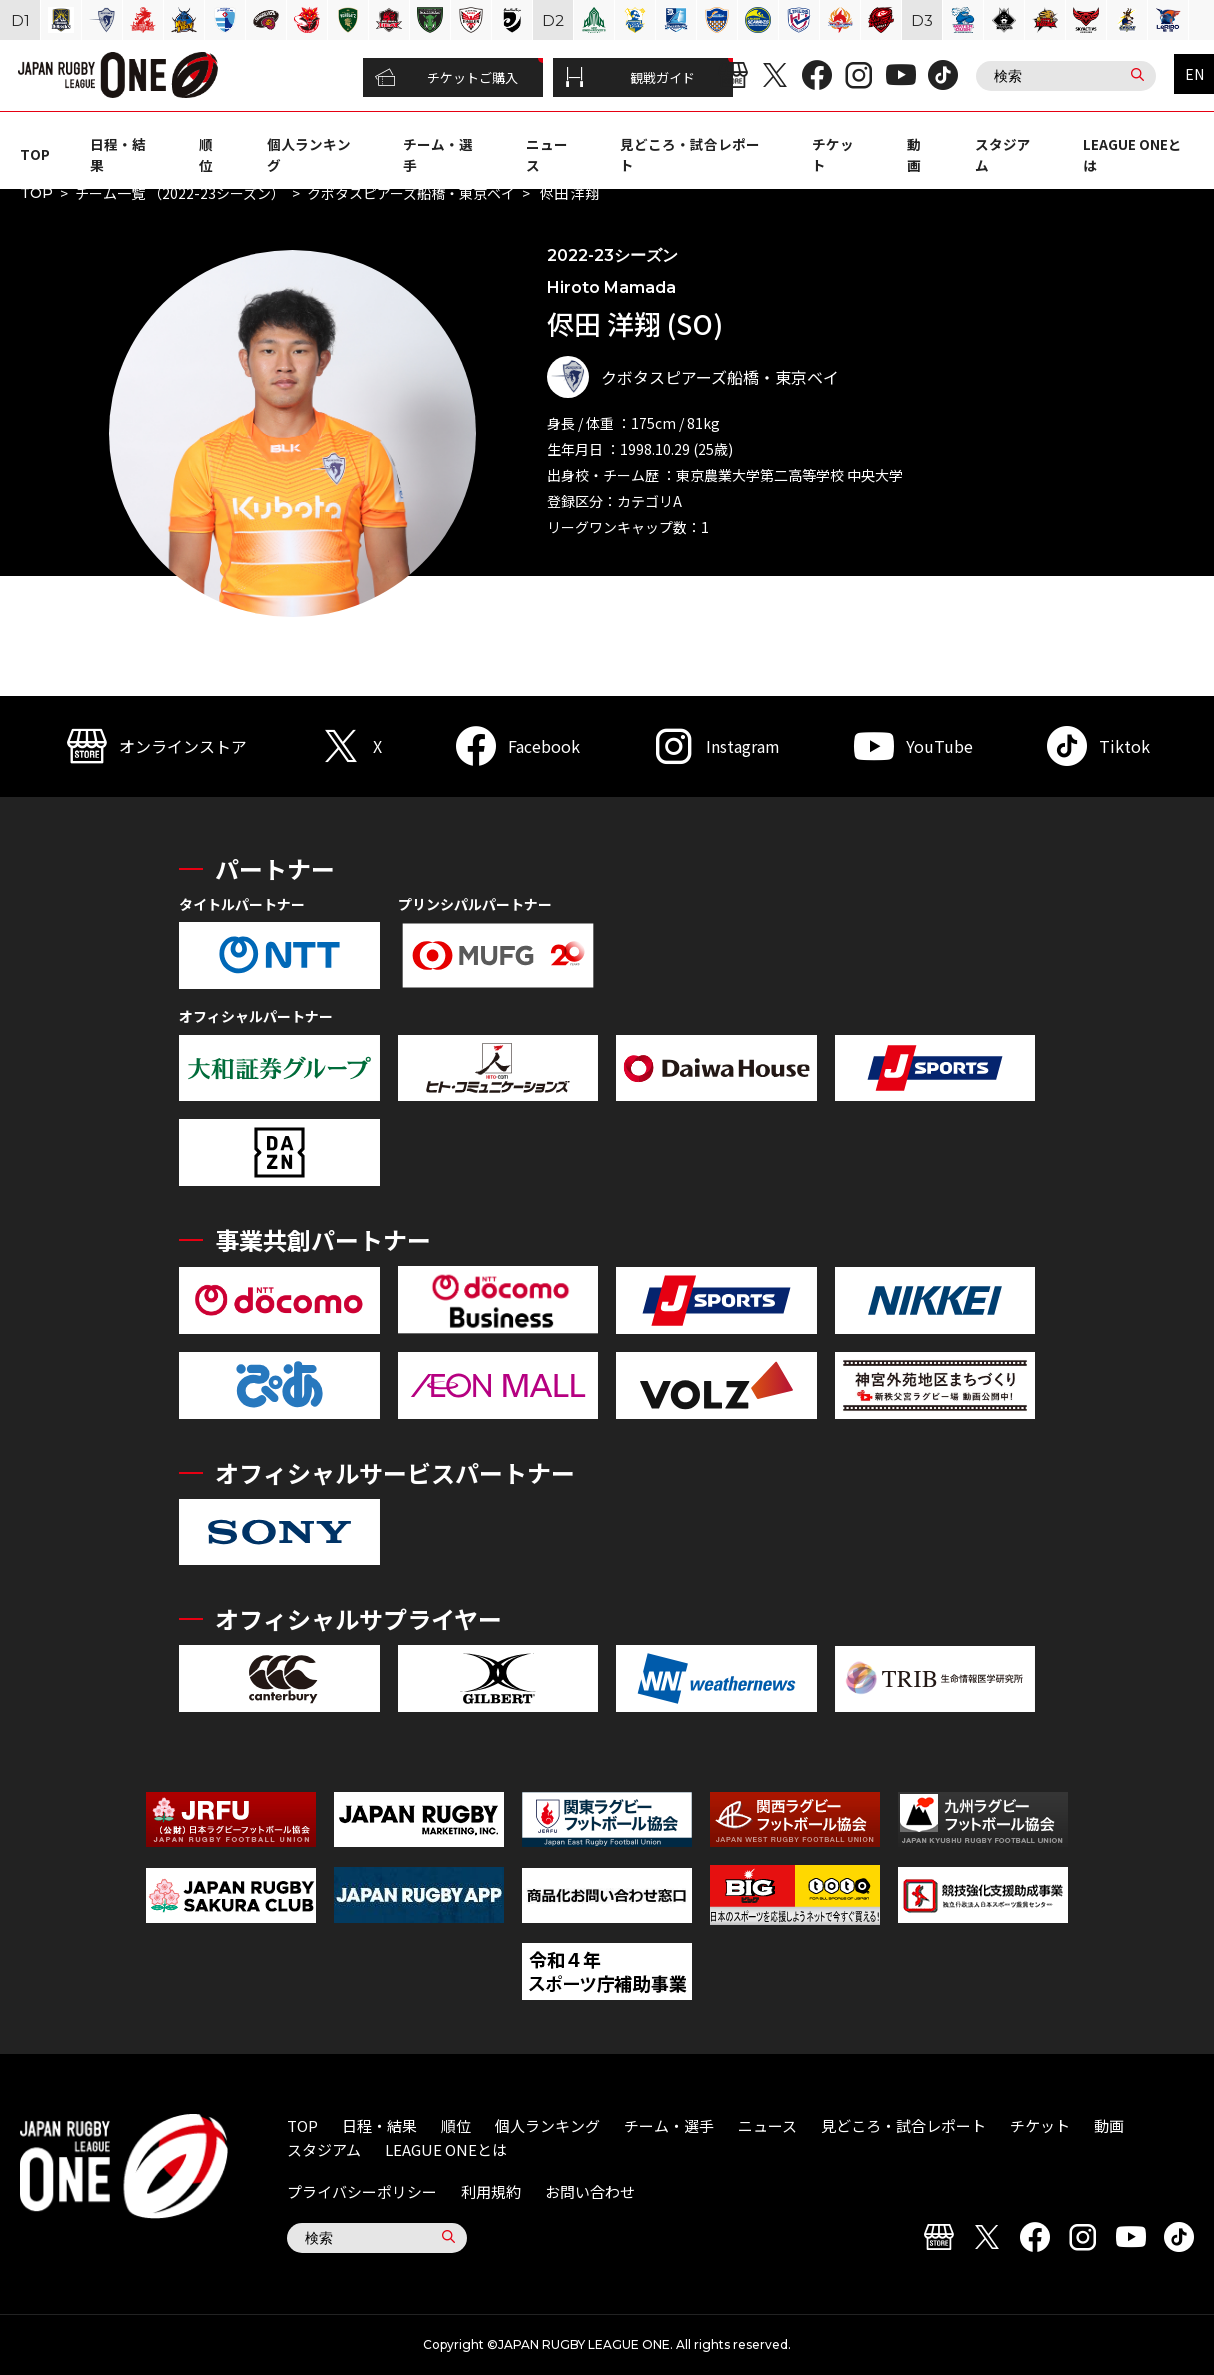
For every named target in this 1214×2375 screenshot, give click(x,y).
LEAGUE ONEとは (446, 2149)
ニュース (767, 2125)
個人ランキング (547, 2125)
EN (1194, 74)
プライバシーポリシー (362, 2191)
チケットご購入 (446, 78)
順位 (206, 154)
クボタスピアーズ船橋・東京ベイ (411, 193)
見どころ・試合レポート (903, 2125)
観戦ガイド (630, 78)
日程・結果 (379, 2125)
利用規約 (491, 2191)
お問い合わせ (590, 2191)
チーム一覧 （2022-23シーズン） (180, 193)
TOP (35, 154)
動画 (914, 154)
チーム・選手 (669, 2125)
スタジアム (324, 2149)
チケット (1040, 2125)
